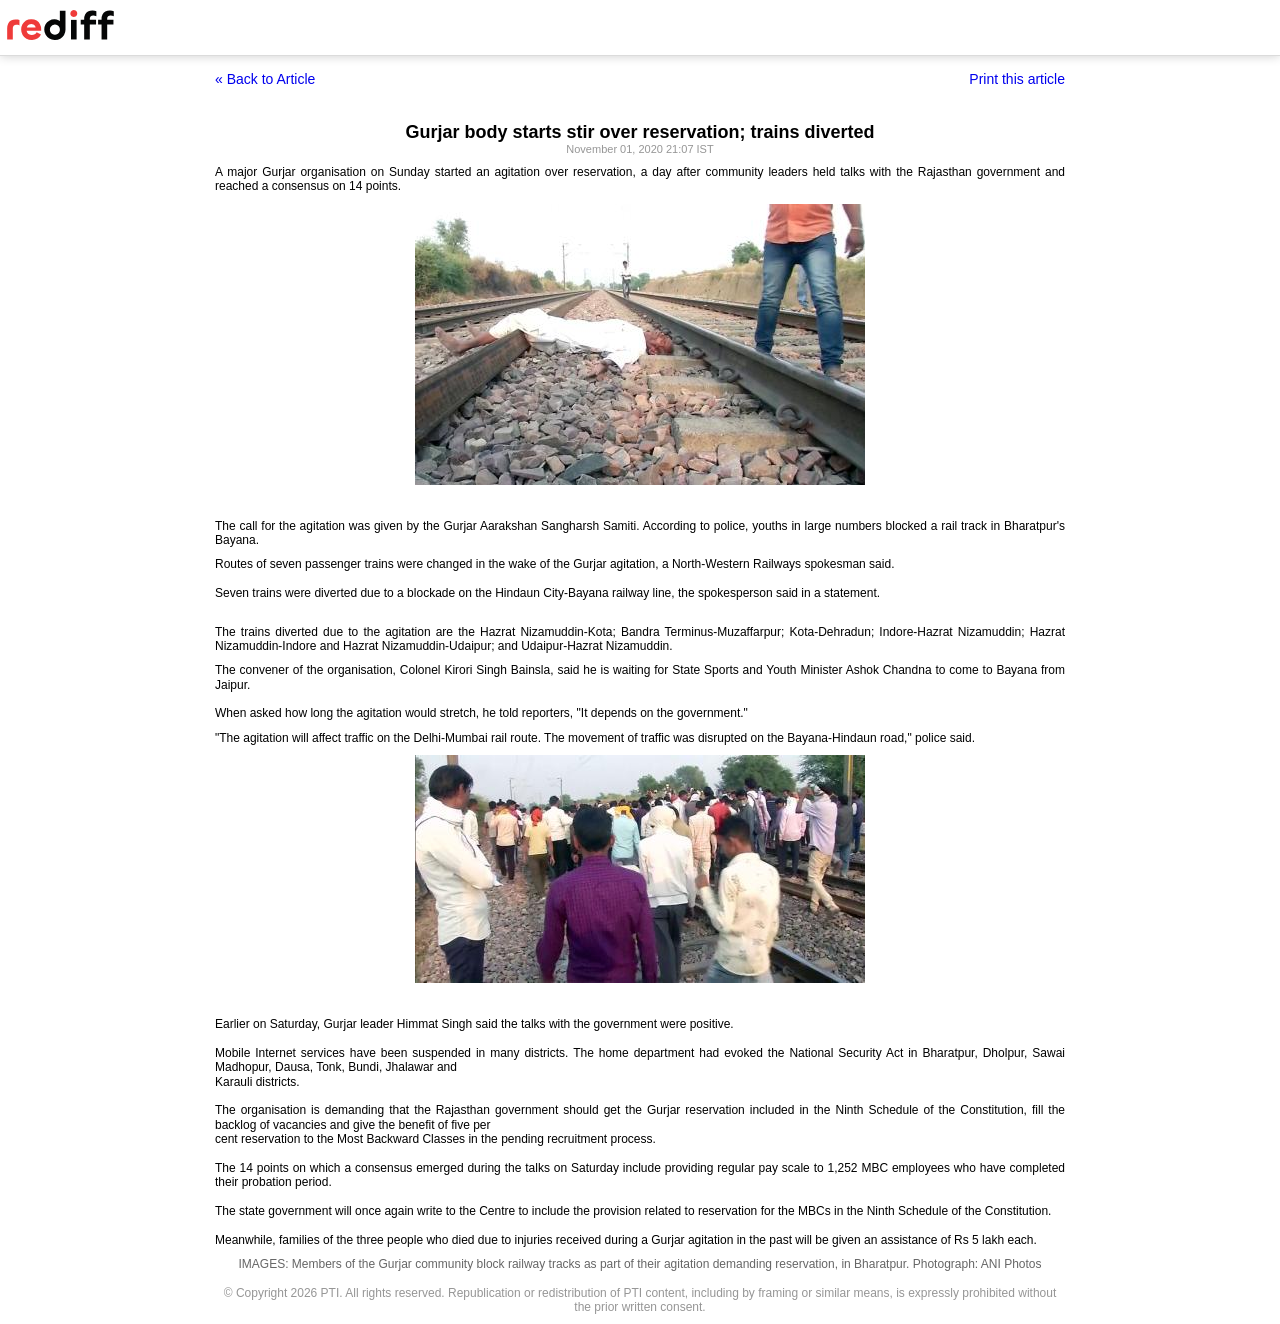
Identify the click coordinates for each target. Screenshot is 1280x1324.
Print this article (1017, 79)
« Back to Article (265, 79)
